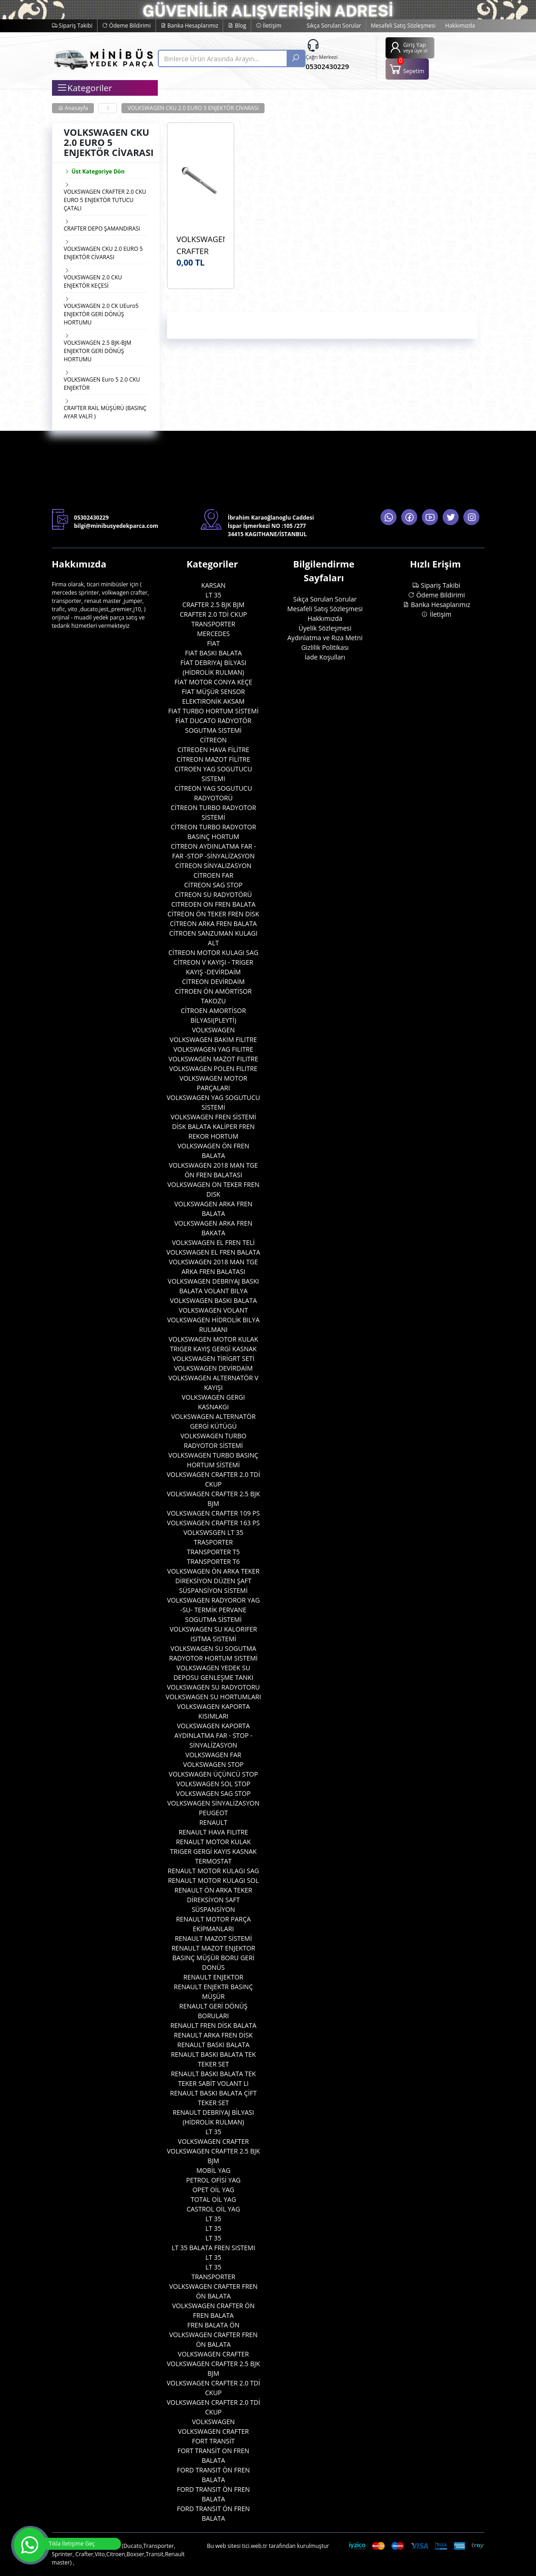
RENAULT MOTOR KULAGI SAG (213, 1870)
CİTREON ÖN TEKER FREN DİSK (213, 913)
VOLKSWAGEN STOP (213, 1764)
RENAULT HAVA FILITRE (213, 1832)
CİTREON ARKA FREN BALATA (213, 923)
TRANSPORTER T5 (213, 1551)
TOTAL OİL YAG (213, 2199)
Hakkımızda (460, 25)
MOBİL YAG (213, 2170)
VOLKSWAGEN (213, 1029)
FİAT (213, 643)
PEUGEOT (213, 1812)
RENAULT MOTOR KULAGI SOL (213, 1880)
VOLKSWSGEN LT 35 (213, 1532)
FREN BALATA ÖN (213, 2325)
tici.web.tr (254, 2546)
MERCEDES (213, 633)
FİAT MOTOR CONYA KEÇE (213, 681)
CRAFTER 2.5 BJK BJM (213, 604)
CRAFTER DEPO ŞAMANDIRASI (102, 228)
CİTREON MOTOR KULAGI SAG (213, 952)
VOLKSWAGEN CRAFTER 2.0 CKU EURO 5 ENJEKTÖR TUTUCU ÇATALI (105, 200)
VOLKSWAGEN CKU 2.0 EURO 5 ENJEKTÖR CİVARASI (193, 108)
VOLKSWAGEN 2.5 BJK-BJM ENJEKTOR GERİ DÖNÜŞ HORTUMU (98, 351)
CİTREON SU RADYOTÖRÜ (213, 894)
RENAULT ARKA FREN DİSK (213, 2035)
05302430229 (327, 66)
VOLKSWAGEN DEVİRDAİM (213, 1368)
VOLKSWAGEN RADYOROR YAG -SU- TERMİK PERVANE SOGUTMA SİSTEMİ (213, 1610)
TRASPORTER (213, 1542)
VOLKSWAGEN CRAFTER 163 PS (213, 1522)
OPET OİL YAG (213, 2189)
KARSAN (213, 585)
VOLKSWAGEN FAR (213, 1754)
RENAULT (213, 1822)
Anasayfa (73, 108)
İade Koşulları (325, 657)
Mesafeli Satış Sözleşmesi (403, 25)
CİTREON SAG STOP (213, 884)
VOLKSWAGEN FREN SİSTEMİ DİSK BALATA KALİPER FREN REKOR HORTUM (213, 1126)
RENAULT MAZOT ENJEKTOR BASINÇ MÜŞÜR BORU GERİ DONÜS (213, 1958)
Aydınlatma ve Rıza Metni (325, 637)
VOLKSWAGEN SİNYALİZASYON (213, 1803)
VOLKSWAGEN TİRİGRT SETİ (213, 1358)
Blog (237, 25)
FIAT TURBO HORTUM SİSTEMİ (213, 710)
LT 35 (213, 594)
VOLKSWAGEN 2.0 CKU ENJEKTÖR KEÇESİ (93, 281)
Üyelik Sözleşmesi (325, 628)
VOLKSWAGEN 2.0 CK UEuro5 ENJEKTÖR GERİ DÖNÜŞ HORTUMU (101, 314)
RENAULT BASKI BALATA (213, 2044)
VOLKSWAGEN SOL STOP (213, 1783)
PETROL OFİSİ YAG (213, 2180)
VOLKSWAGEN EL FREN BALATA (213, 1252)
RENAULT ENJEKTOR (213, 1977)
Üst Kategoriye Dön (94, 171)
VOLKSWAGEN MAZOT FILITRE (213, 1058)
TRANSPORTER (213, 623)
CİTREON (213, 739)
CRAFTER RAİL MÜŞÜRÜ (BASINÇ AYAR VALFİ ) (105, 412)
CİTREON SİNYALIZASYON (213, 865)
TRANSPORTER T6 (213, 1561)
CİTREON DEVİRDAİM (213, 981)
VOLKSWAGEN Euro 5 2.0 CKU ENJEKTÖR (102, 384)
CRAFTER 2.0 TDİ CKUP (213, 614)
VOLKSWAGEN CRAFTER (213, 2141)
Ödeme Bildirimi (126, 25)
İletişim (268, 25)
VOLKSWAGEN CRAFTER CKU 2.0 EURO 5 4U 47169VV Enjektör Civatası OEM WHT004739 (201, 245)
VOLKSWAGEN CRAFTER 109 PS (213, 1513)
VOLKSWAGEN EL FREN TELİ (213, 1242)
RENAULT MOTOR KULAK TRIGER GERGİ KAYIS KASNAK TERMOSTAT (213, 1851)
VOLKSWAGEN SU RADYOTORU (213, 1687)
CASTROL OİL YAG (213, 2209)
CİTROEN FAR (213, 875)
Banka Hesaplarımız (190, 25)
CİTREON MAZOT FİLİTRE (213, 759)
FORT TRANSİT (213, 2441)
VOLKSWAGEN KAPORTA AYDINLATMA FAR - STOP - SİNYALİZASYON (213, 1735)
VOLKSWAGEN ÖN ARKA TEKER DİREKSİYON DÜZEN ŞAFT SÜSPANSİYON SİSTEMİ (213, 1581)
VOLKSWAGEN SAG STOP (213, 1793)
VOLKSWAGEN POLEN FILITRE (213, 1068)
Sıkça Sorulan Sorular (333, 25)
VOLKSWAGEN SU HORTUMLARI (213, 1696)
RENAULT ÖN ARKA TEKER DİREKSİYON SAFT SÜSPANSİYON (213, 1900)
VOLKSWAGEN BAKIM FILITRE (213, 1039)
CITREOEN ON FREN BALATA (213, 904)
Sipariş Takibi (72, 25)
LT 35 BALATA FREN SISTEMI (213, 2247)
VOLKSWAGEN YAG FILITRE (213, 1049)
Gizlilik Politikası (325, 647)
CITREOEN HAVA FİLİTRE (213, 749)
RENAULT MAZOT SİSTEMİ (213, 1938)
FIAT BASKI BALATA (213, 652)
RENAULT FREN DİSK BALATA (213, 2025)
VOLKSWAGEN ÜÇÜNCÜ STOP (213, 1774)
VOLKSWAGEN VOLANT (213, 1310)
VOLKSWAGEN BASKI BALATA (213, 1300)
